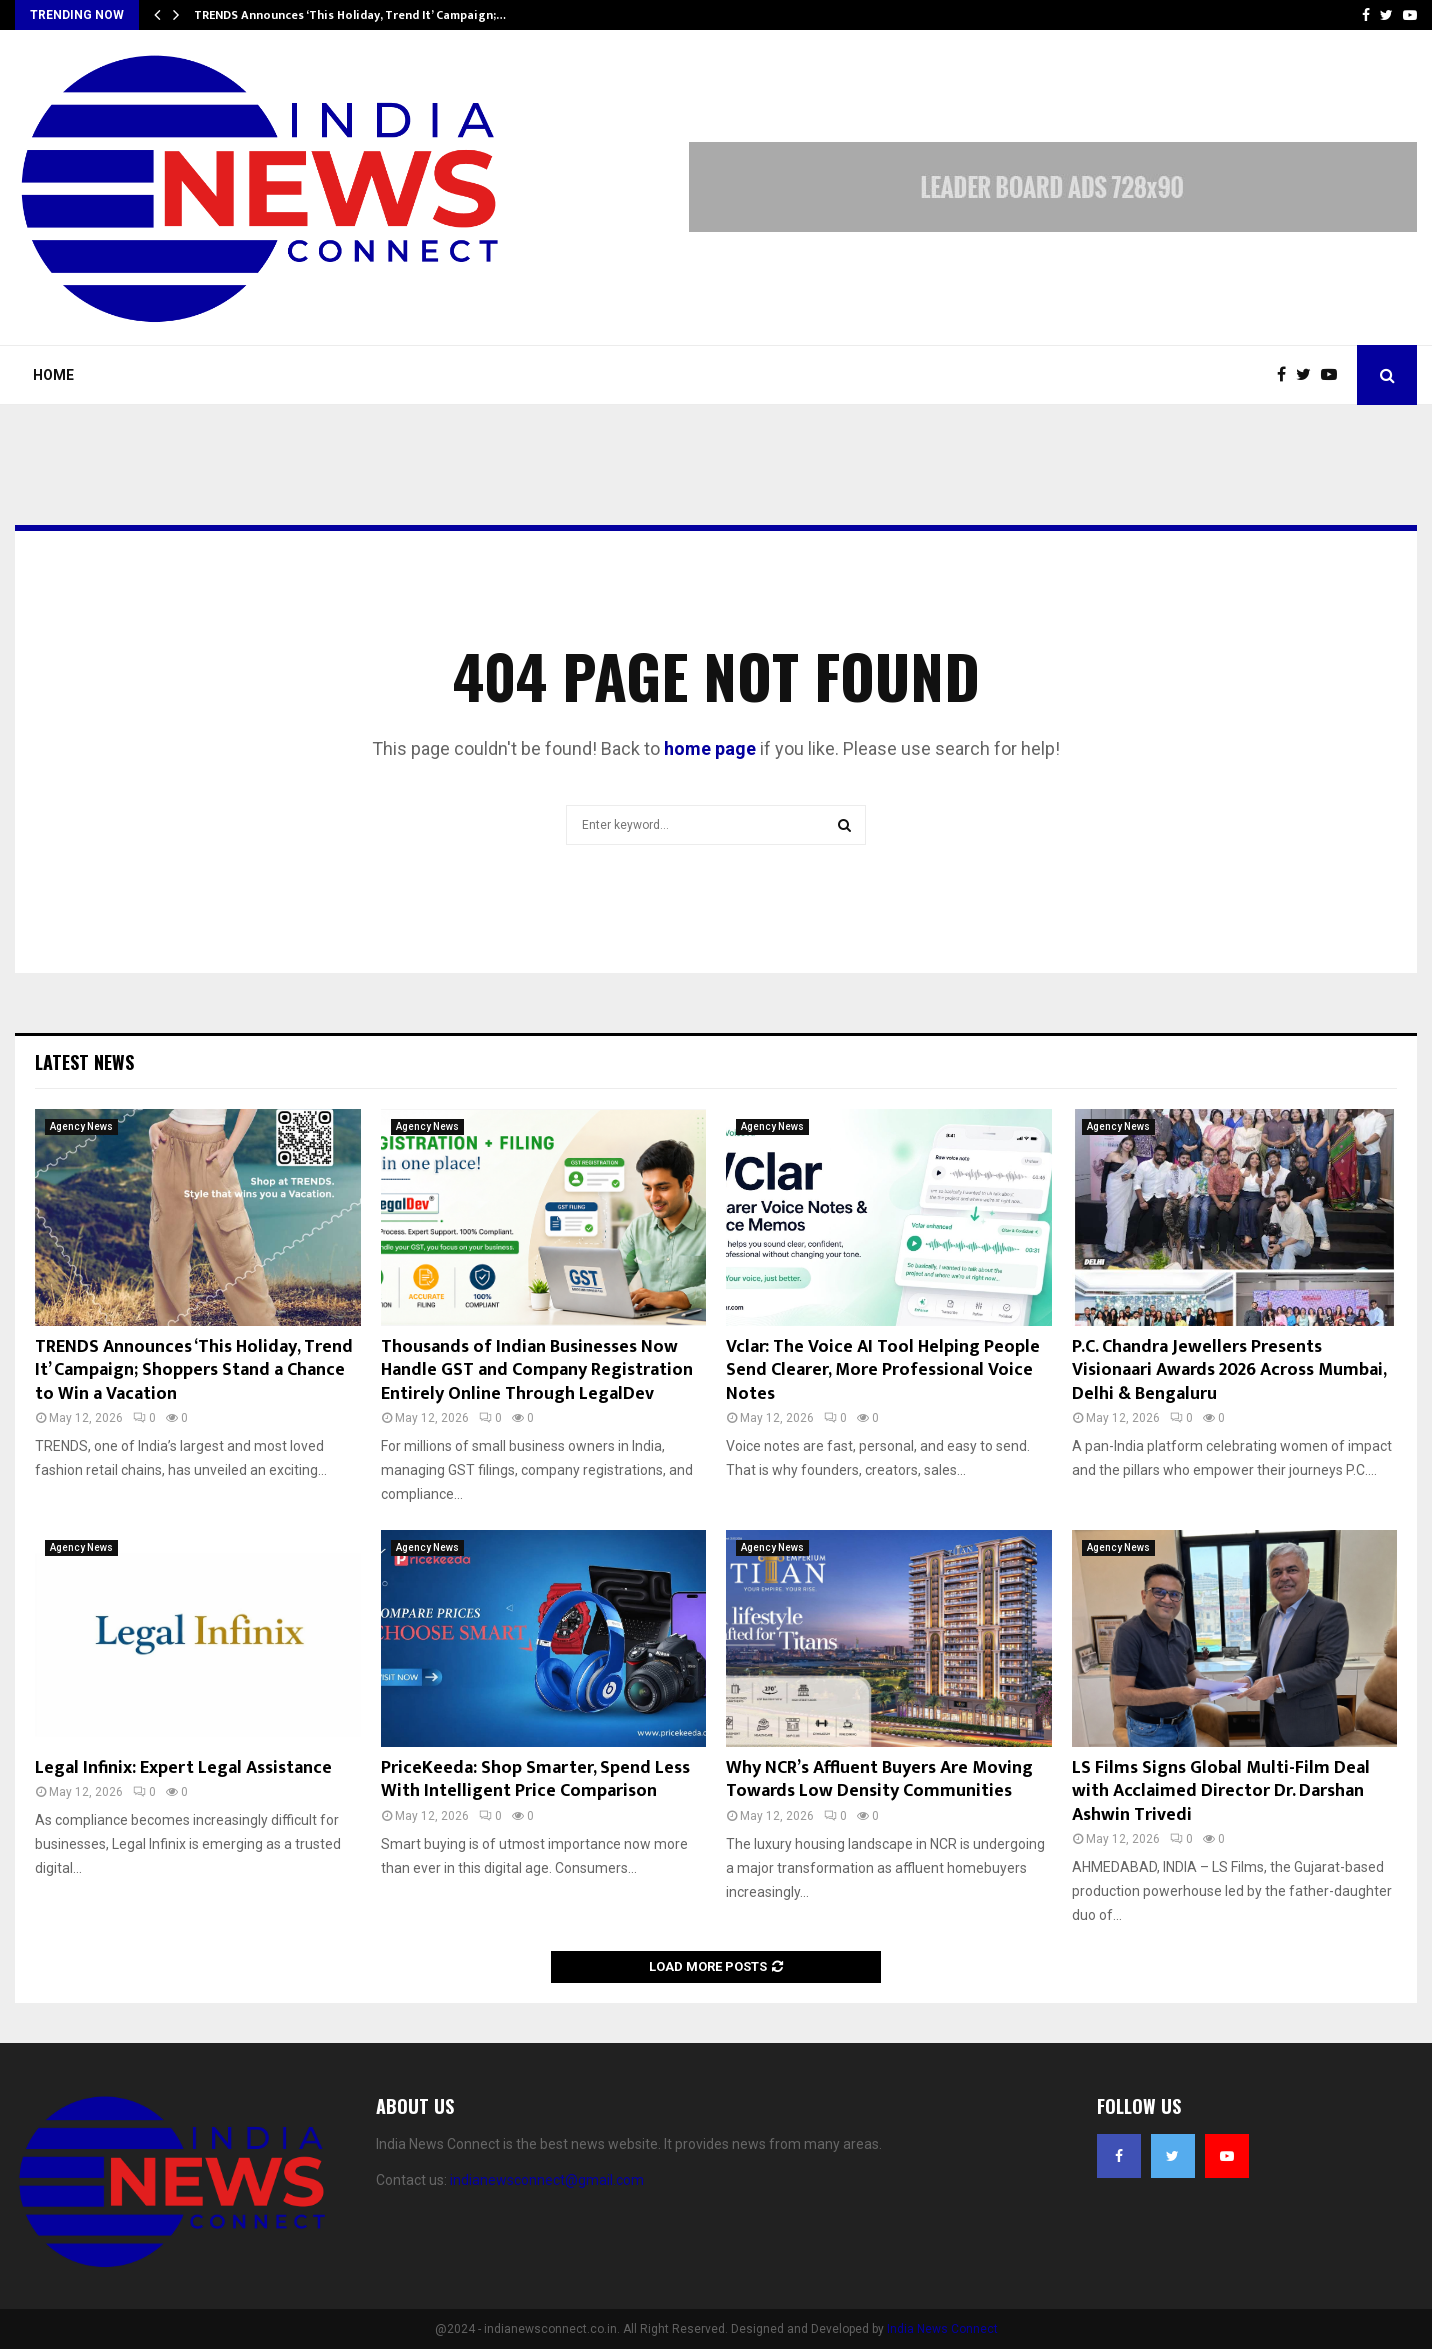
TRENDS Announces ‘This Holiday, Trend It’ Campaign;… (350, 15)
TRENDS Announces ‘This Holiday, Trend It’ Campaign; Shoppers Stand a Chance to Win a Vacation (194, 1370)
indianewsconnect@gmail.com (547, 2180)
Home (53, 375)
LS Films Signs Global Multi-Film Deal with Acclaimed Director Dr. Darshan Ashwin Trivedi (1221, 1791)
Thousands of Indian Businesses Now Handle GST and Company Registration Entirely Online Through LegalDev (537, 1370)
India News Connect (942, 2329)
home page (710, 748)
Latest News (84, 1062)
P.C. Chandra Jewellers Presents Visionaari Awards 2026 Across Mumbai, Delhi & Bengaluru (1229, 1370)
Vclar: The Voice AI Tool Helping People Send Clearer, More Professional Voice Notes (883, 1370)
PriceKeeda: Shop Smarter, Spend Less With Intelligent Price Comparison (535, 1779)
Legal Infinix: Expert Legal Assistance (183, 1768)
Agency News (81, 1126)
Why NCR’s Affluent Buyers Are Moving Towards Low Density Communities (879, 1779)
